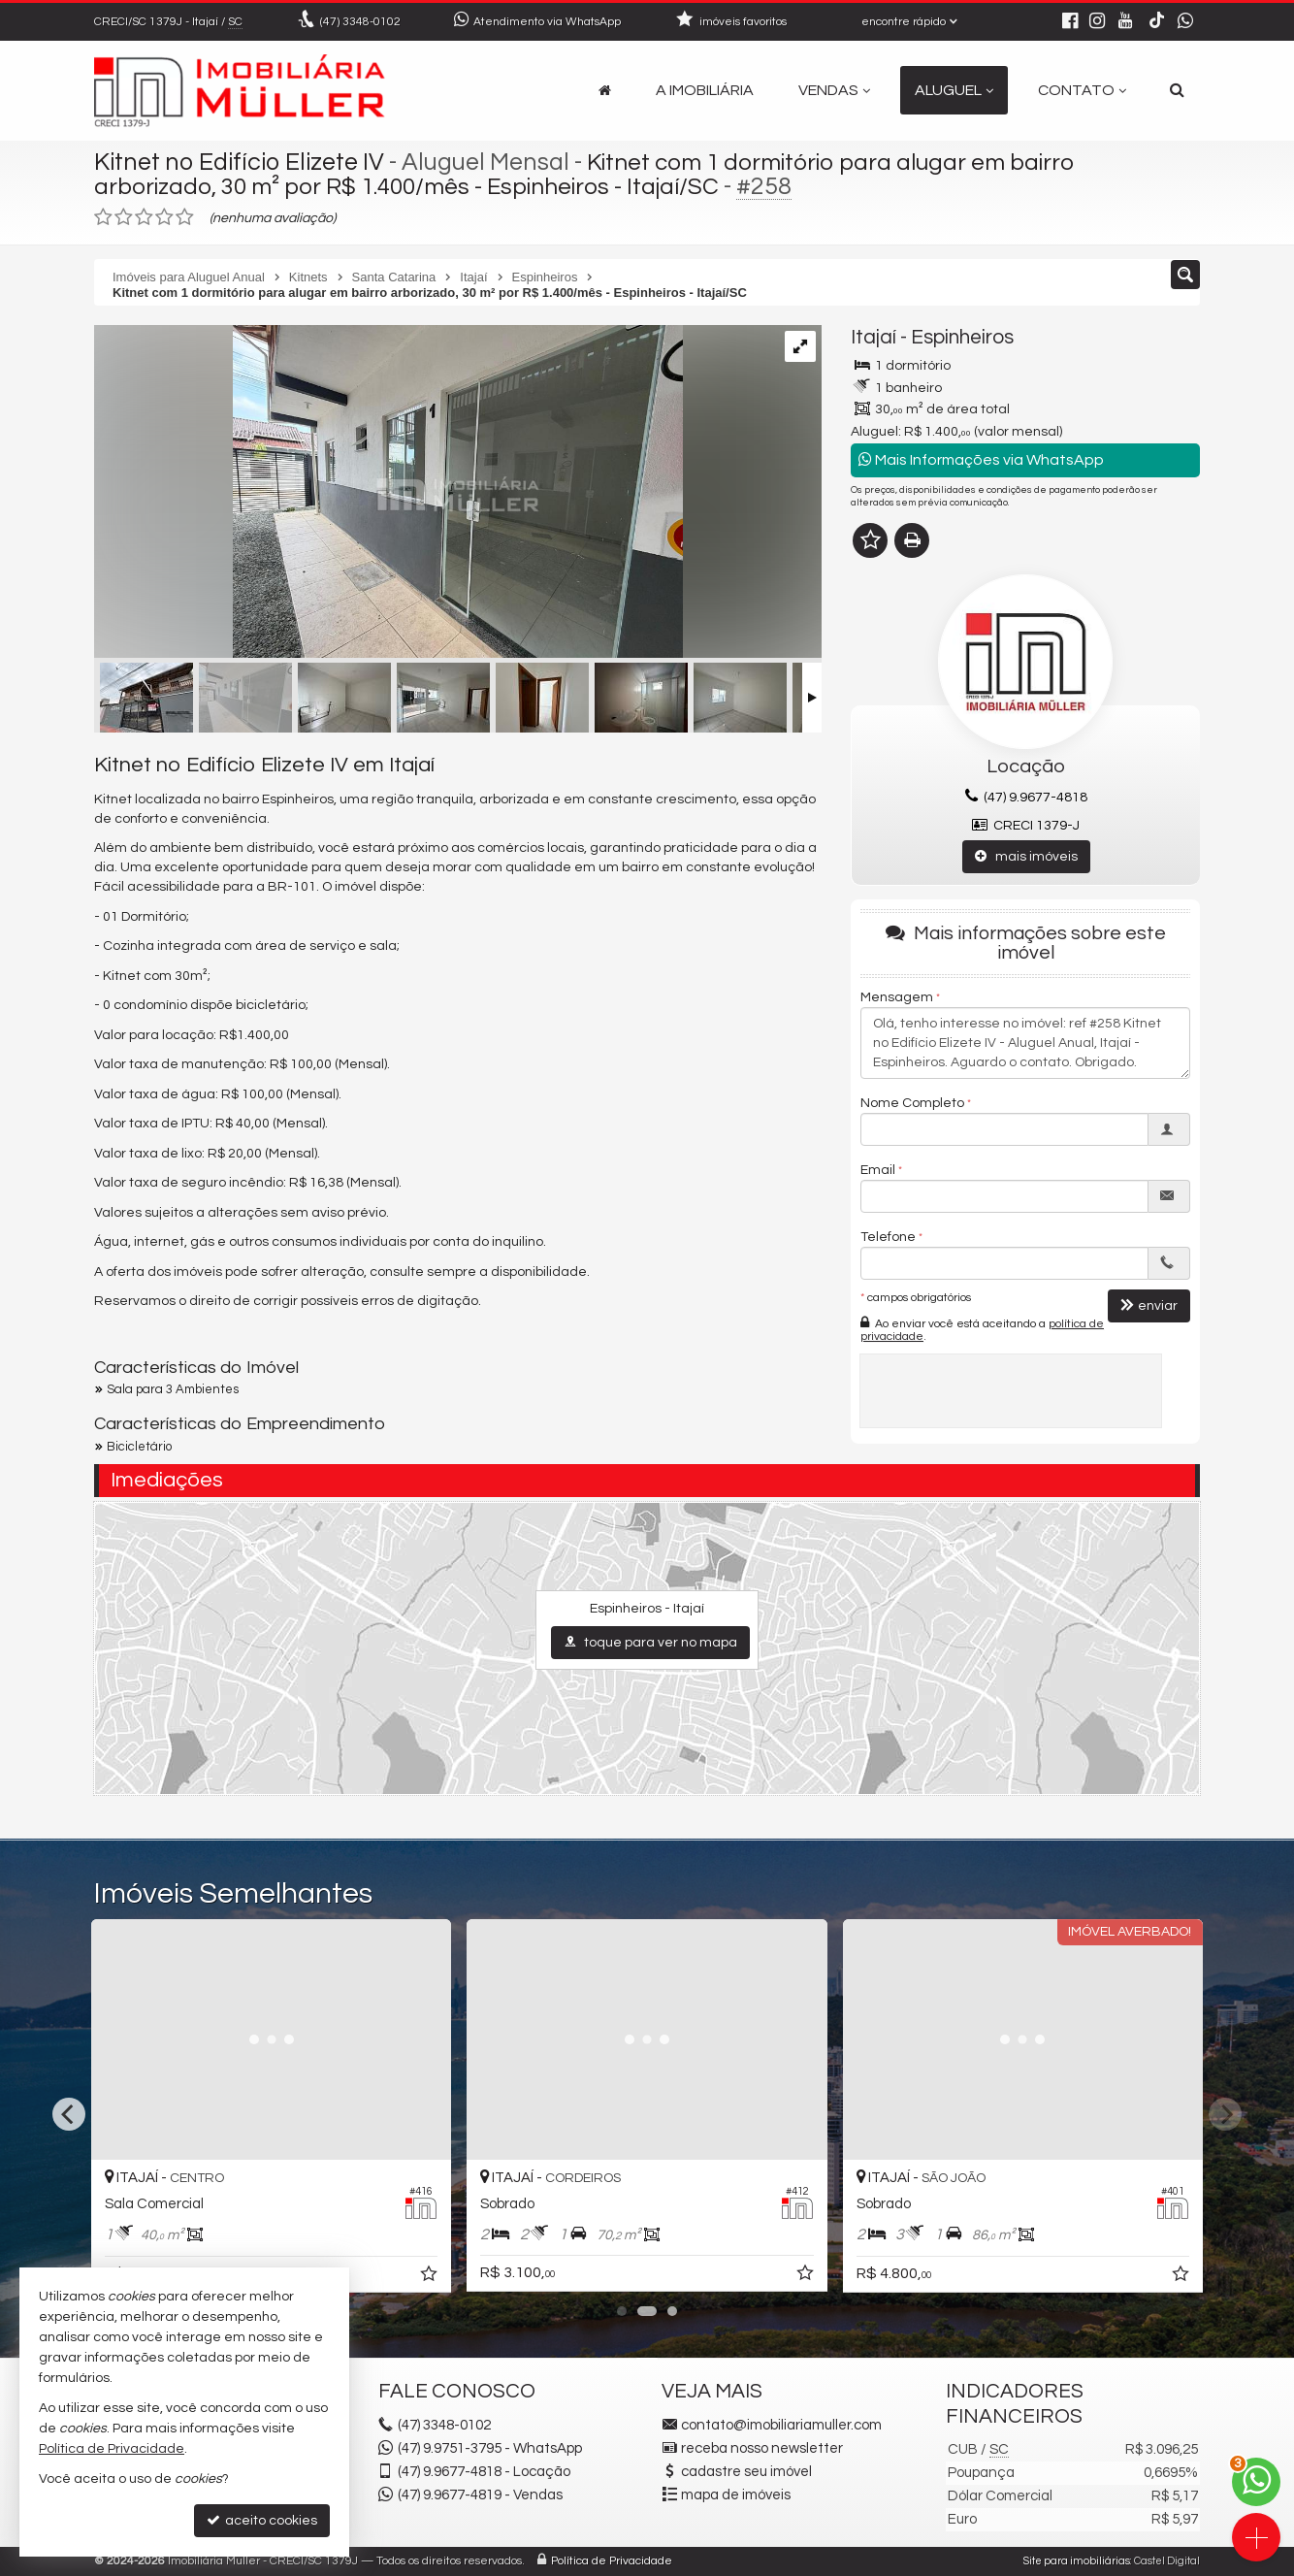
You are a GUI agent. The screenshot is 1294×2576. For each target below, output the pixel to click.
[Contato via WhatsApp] (1256, 2482)
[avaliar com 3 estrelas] (144, 217)
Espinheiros (962, 337)
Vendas (834, 90)
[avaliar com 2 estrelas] (123, 217)
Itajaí (873, 337)
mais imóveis (1026, 856)
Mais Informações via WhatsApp (981, 459)
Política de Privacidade (611, 2561)
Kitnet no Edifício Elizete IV (239, 162)
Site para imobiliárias (1076, 2561)
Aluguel (954, 90)
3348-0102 (360, 22)
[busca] (1177, 90)
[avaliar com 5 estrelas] (185, 217)
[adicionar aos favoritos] (670, 2277)
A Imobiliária (705, 90)
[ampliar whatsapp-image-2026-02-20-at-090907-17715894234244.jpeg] (388, 494)
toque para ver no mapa (650, 1642)
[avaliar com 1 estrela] (103, 217)
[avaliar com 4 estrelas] (164, 217)
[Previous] (68, 2114)
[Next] (1225, 2114)
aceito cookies (262, 2520)
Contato (1082, 90)
